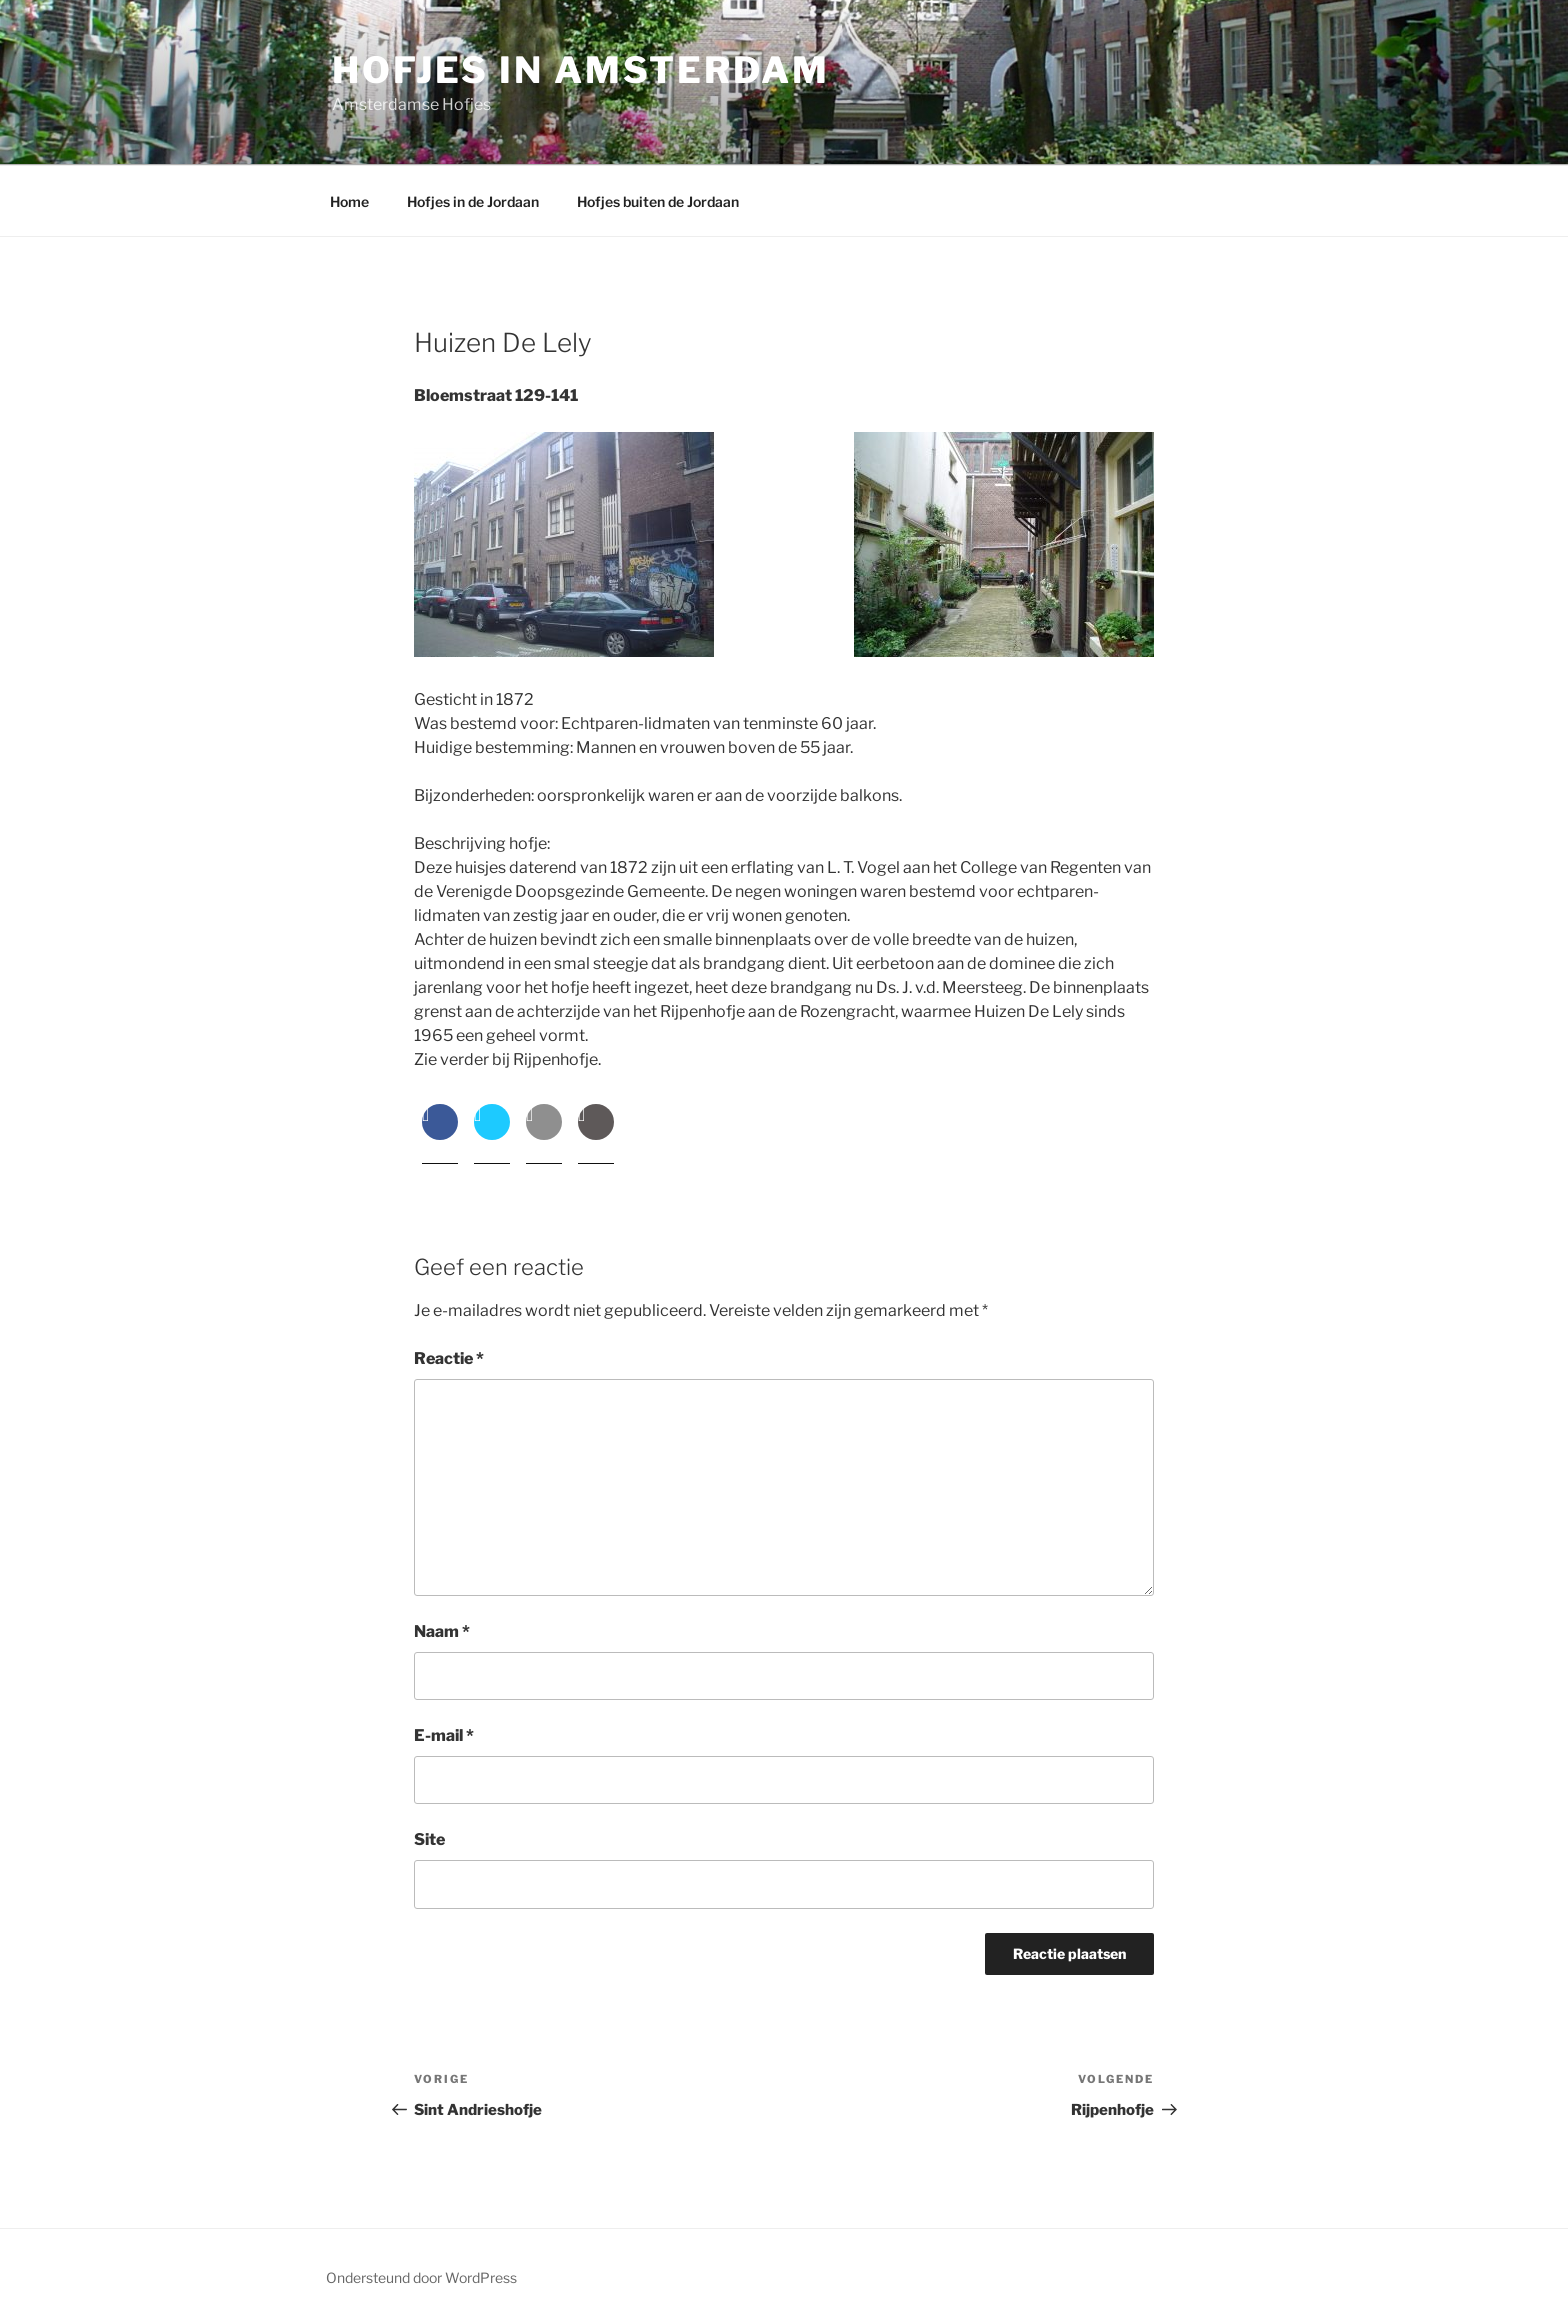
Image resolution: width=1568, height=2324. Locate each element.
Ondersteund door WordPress (421, 2277)
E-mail (444, 1735)
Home (349, 201)
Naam (442, 1631)
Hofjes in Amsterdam (581, 70)
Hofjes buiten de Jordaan (658, 201)
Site (429, 1839)
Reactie (449, 1358)
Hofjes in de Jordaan (473, 201)
